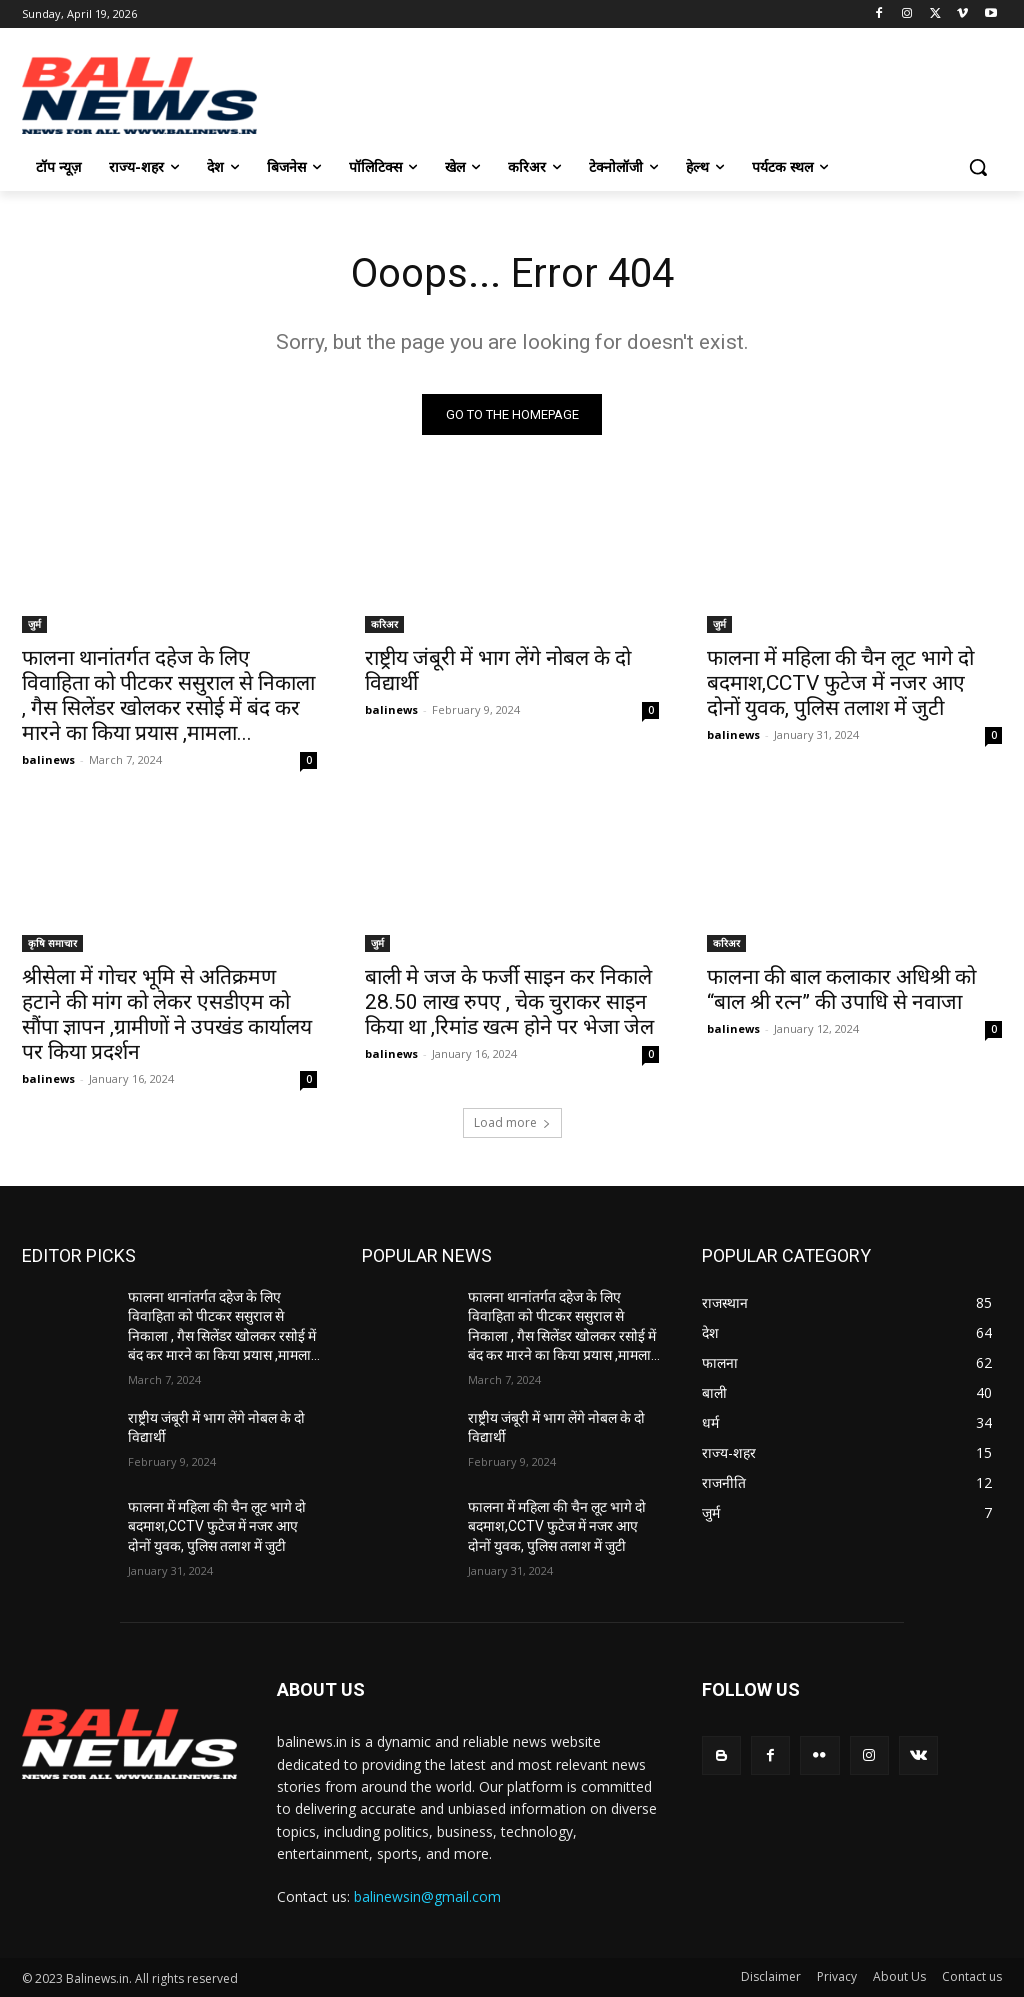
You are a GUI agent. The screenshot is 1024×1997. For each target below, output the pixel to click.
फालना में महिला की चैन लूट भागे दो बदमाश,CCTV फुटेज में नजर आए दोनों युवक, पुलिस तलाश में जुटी (840, 682)
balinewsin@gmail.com (427, 1896)
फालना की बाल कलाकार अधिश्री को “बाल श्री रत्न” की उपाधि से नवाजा (841, 989)
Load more (512, 1122)
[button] (978, 167)
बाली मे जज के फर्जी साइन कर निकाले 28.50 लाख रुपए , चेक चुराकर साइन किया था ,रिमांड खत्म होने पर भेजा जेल (509, 1002)
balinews (48, 758)
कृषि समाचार (52, 943)
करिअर (384, 623)
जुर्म (34, 623)
